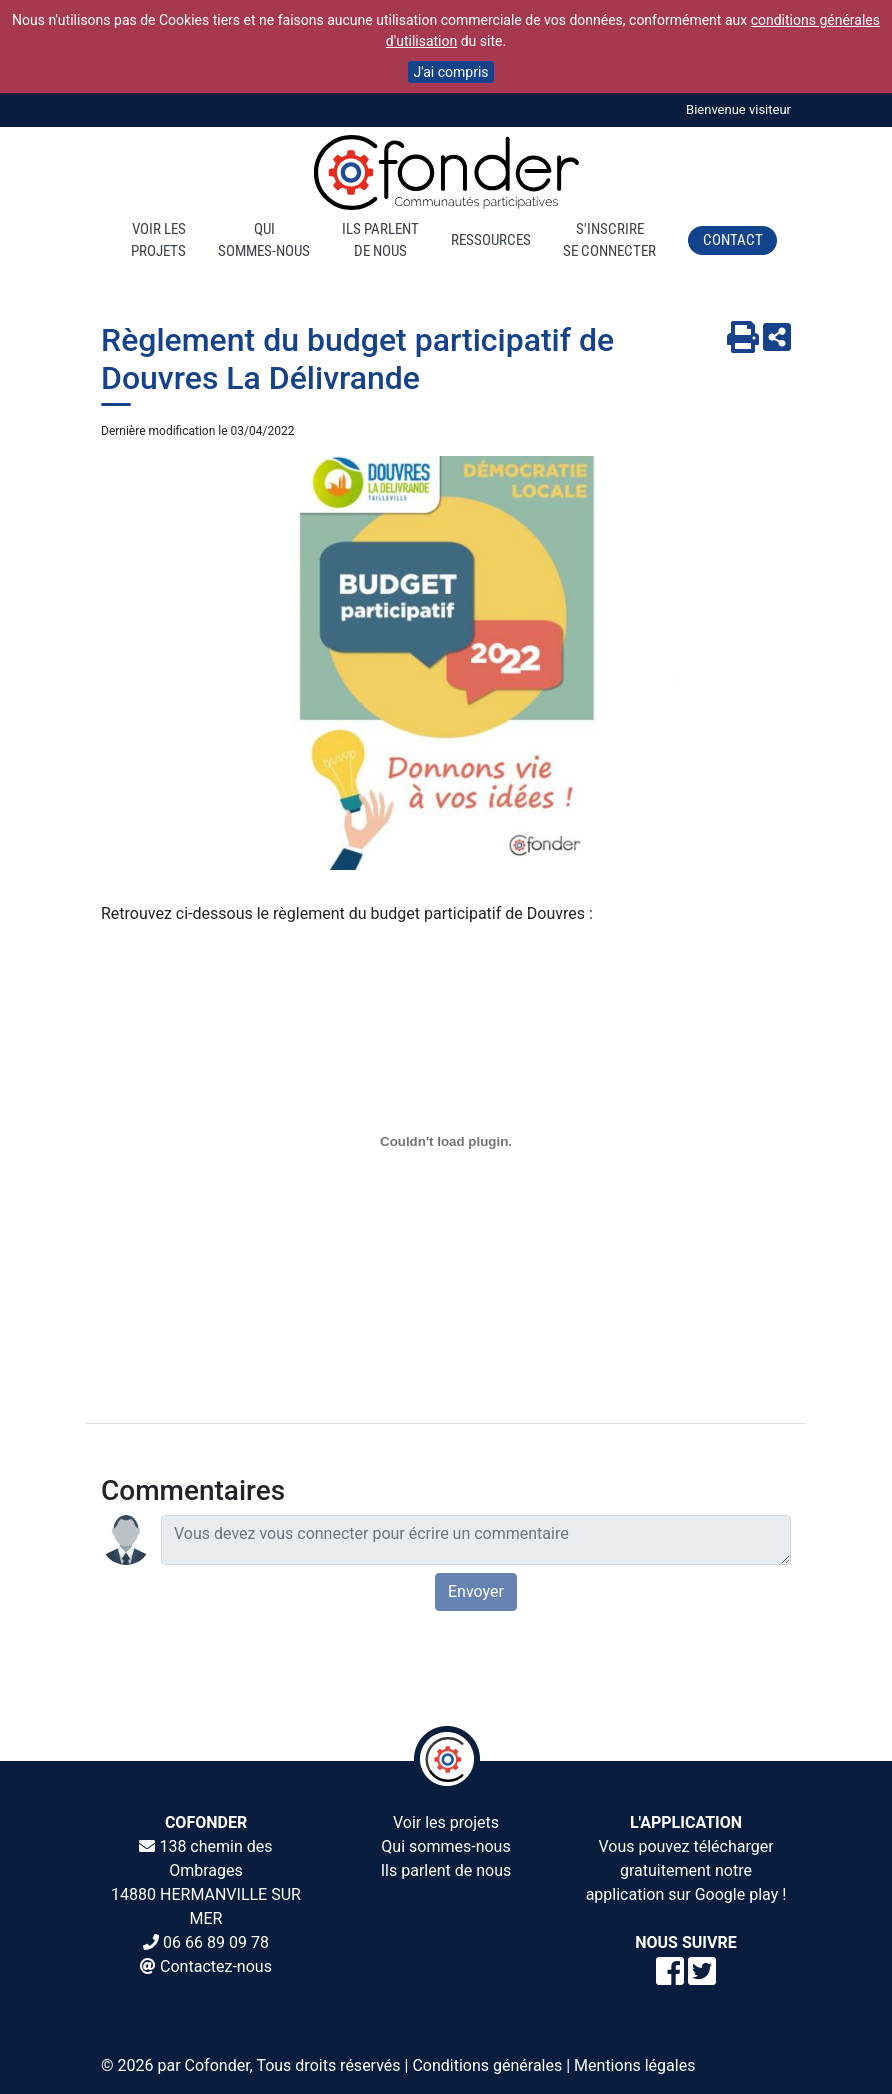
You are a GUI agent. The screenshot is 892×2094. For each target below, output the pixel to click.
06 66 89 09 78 (216, 1942)
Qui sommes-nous (445, 1846)
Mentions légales (634, 2065)
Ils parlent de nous (446, 1870)
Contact (733, 240)
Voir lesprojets (158, 240)
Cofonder (217, 2065)
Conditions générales (487, 2065)
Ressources (491, 240)
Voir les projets (446, 1822)
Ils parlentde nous (380, 240)
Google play (737, 1894)
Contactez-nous (216, 1966)
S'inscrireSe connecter (609, 240)
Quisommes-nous (264, 240)
